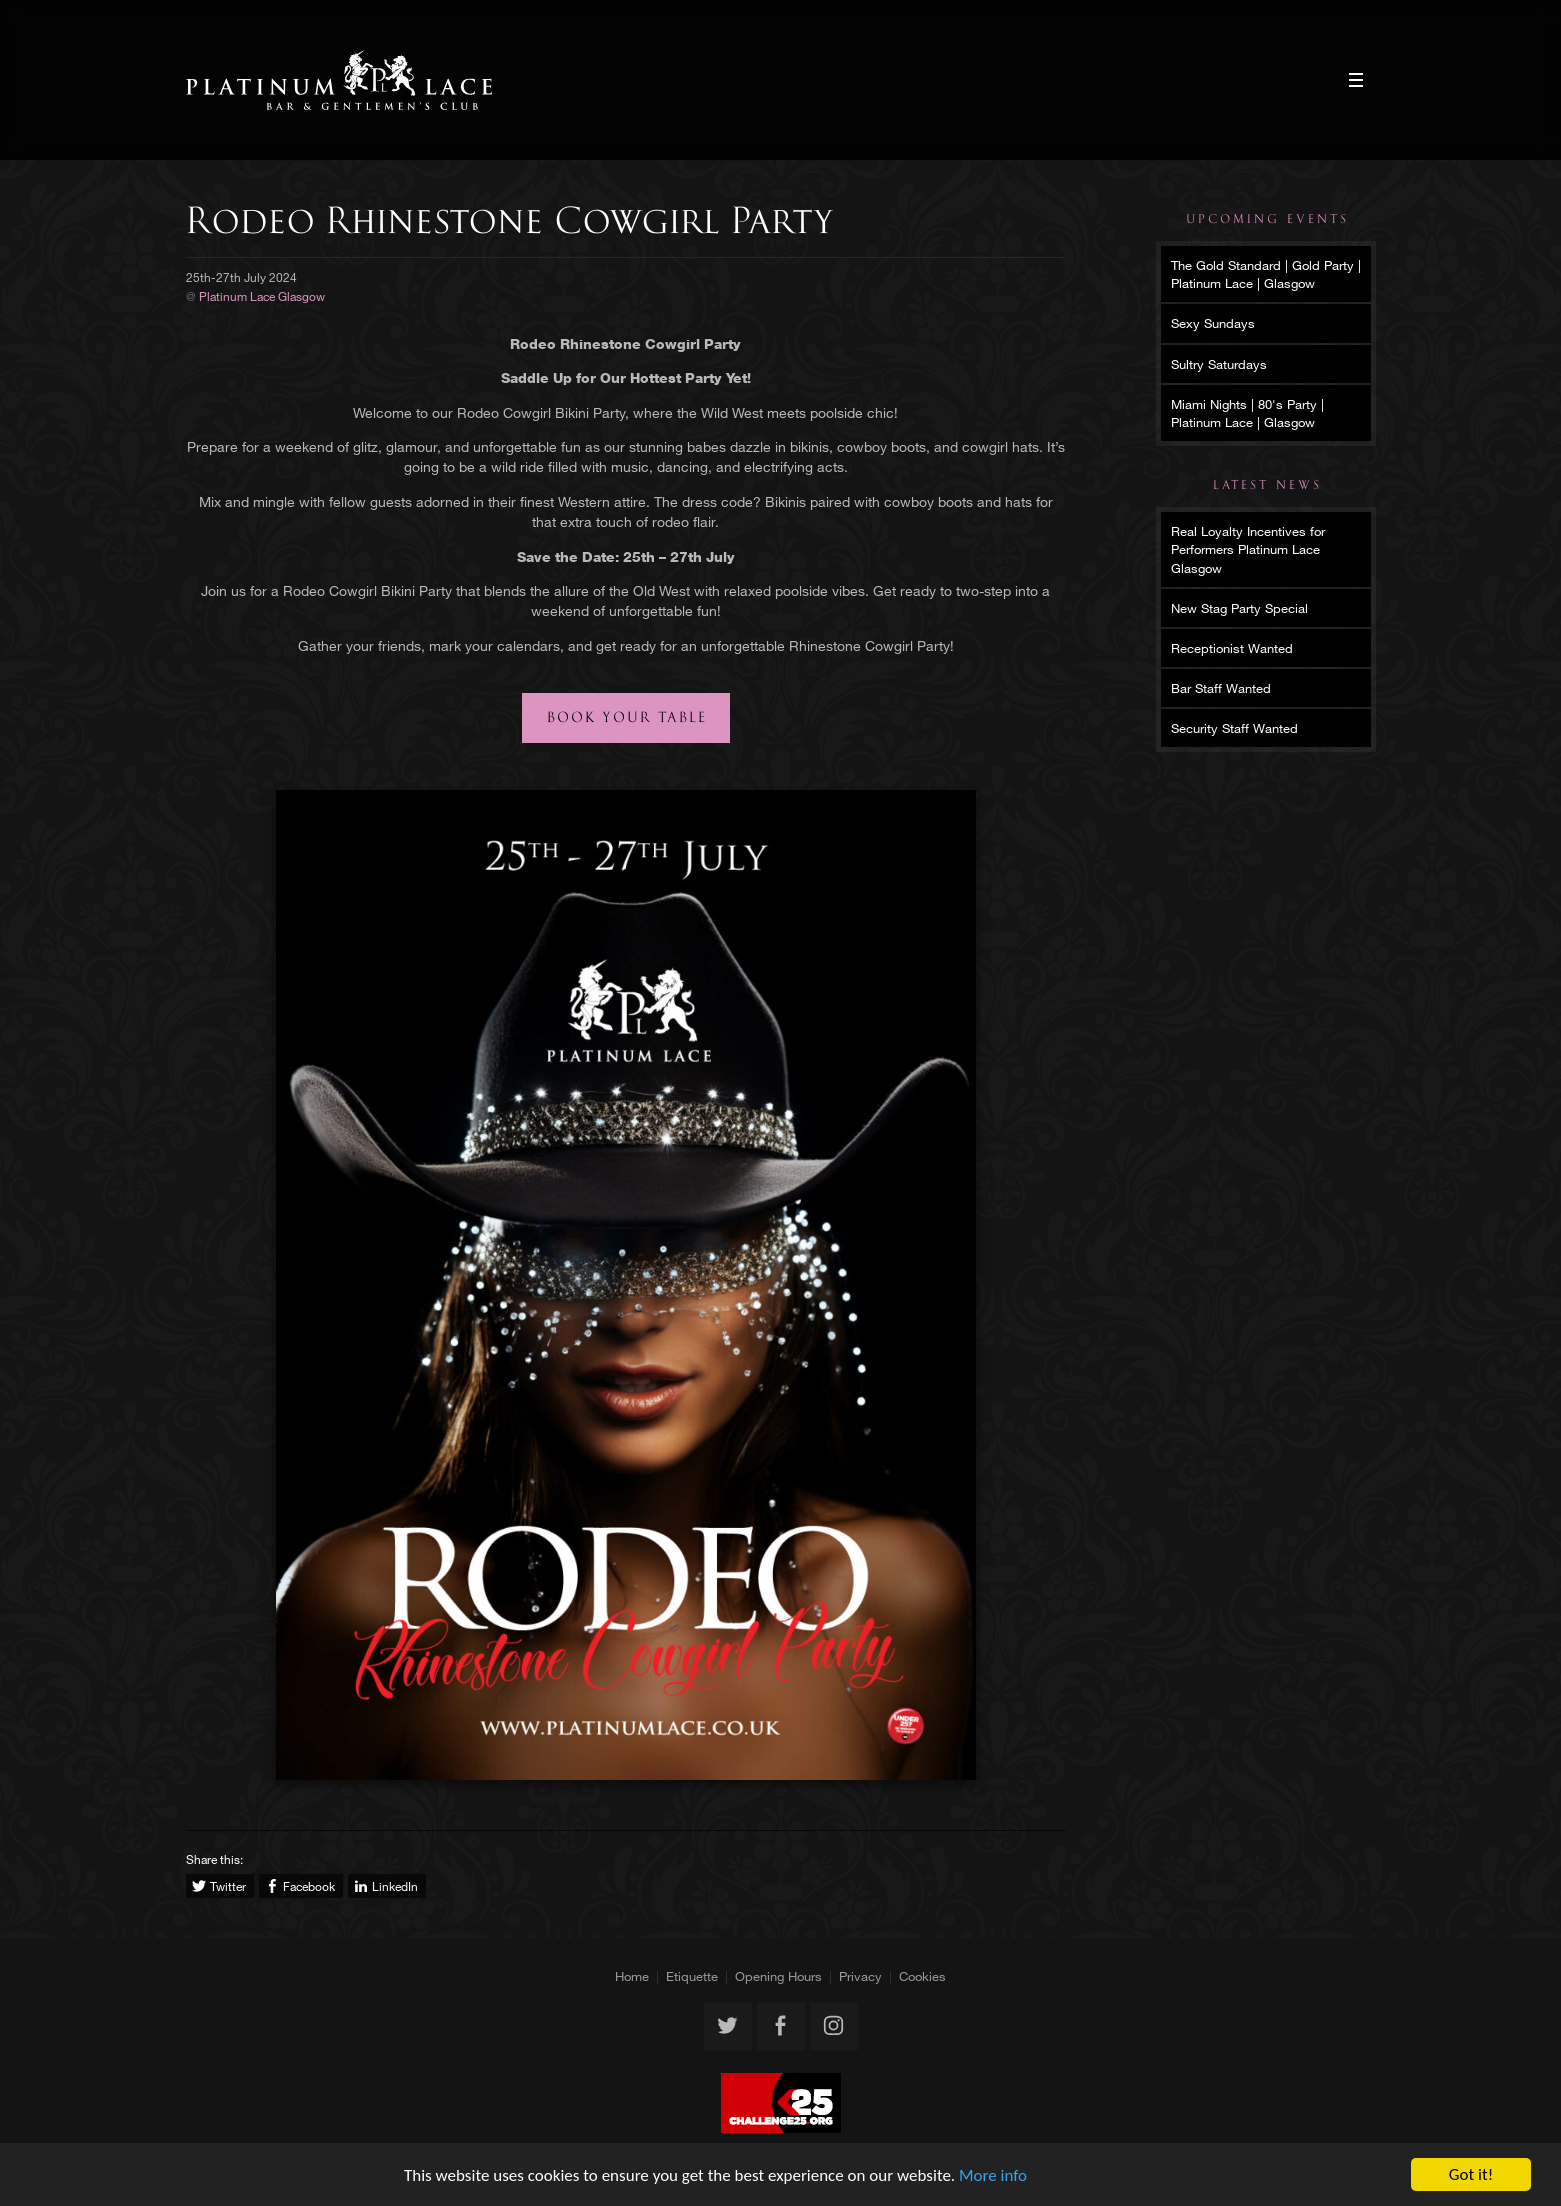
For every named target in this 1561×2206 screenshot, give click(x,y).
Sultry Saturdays (1219, 364)
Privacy (860, 1976)
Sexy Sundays (1213, 323)
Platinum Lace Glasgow (339, 80)
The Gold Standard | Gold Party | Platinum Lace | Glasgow (1266, 274)
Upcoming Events (1267, 219)
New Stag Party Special (1239, 608)
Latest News (1267, 485)
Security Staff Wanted (1234, 728)
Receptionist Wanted (1232, 648)
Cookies (922, 1976)
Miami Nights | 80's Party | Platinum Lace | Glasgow (1247, 413)
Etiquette (692, 1976)
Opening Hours (778, 1976)
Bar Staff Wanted (1221, 688)
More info (993, 2175)
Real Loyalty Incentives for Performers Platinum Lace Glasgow (1248, 549)
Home (632, 1976)
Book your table (627, 717)
